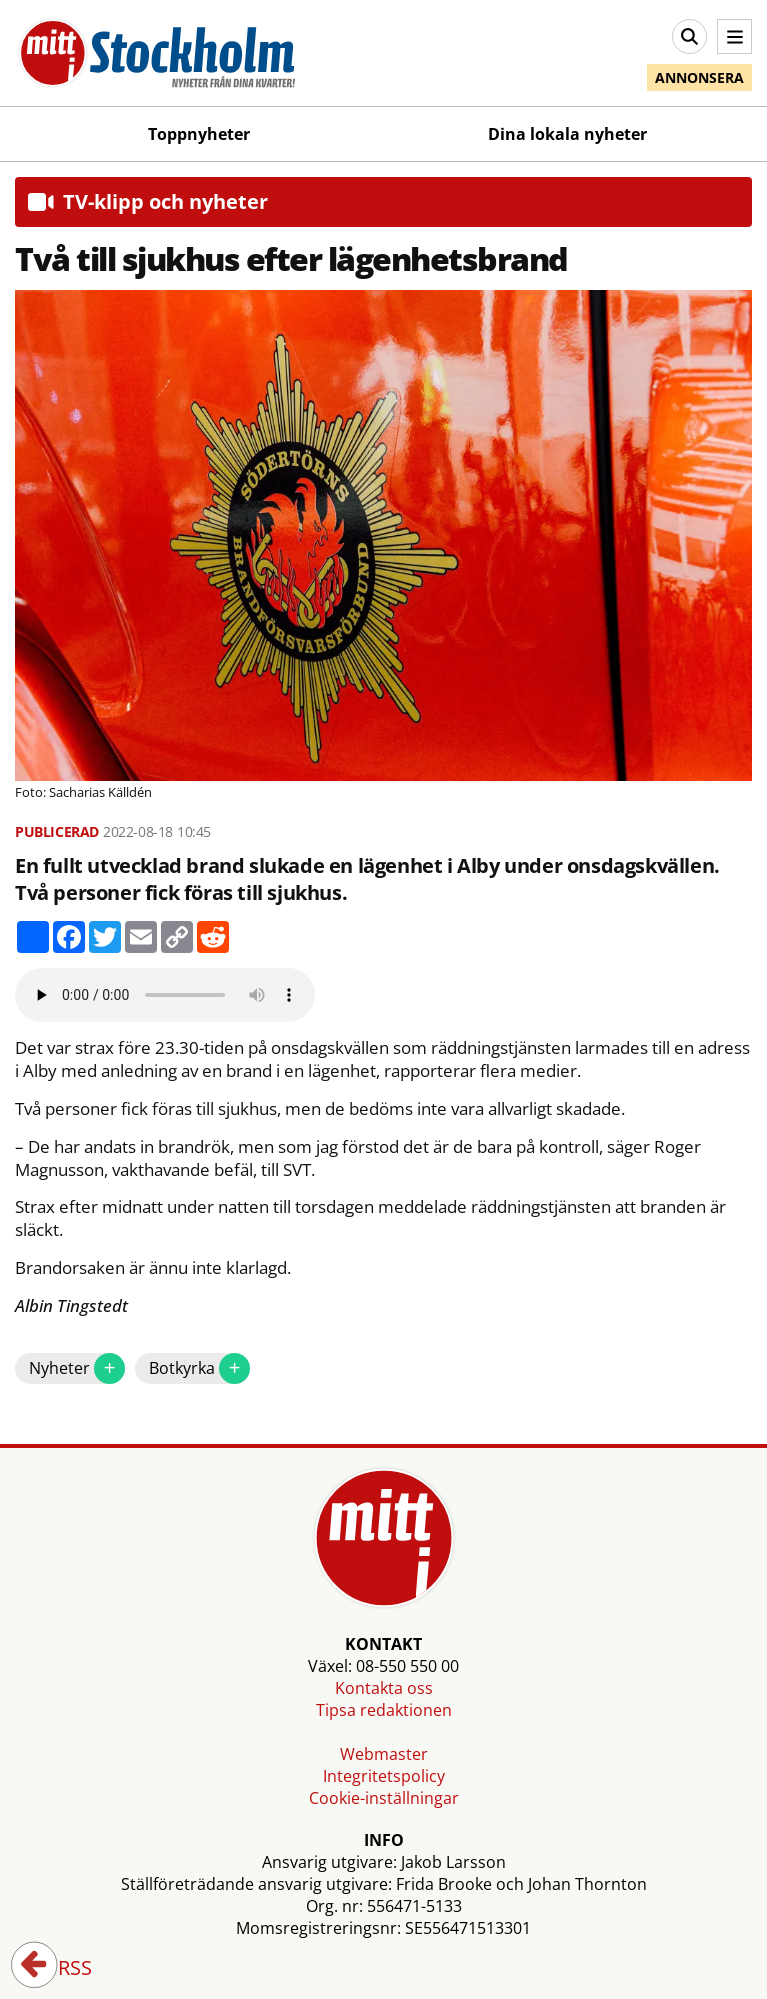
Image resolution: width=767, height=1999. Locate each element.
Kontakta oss (384, 1688)
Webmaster (384, 1754)
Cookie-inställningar (384, 1798)
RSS (61, 1969)
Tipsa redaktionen (384, 1710)
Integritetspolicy (384, 1776)
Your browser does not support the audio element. (165, 995)
